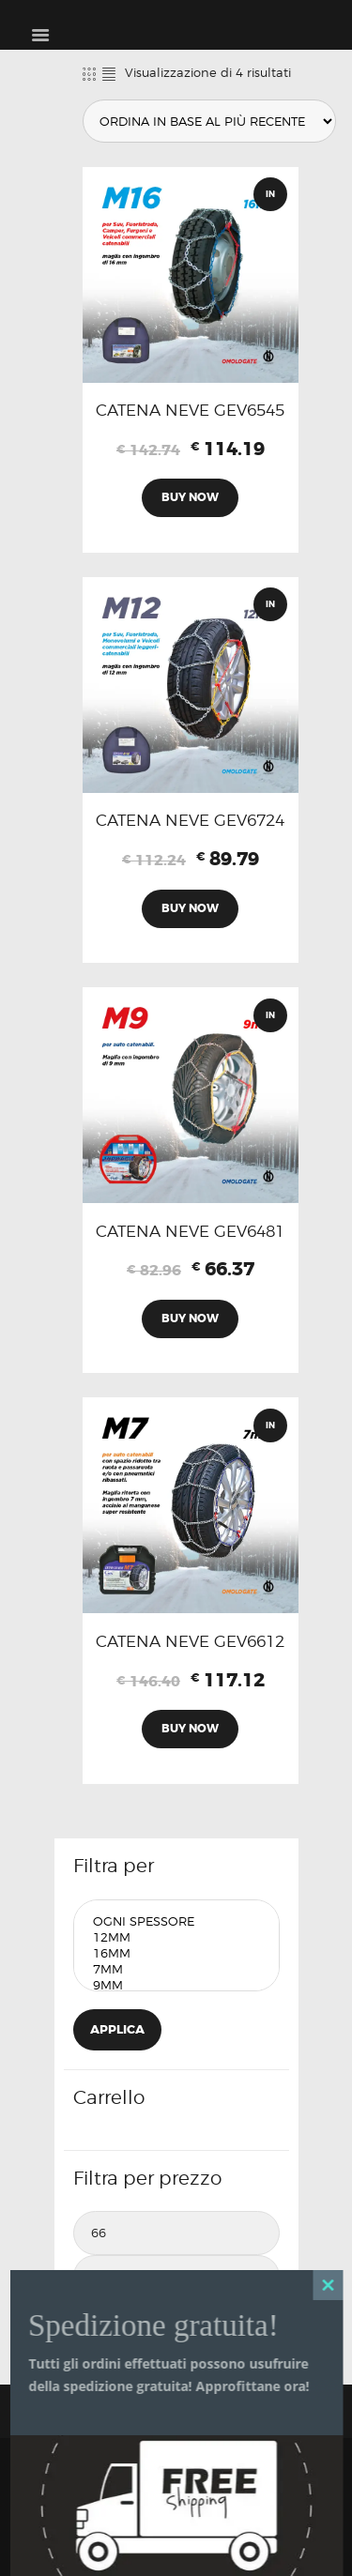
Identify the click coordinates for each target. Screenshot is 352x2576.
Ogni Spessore (176, 1921)
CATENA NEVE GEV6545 (190, 410)
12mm (176, 1937)
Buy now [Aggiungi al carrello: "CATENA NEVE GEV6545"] (190, 497)
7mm (176, 1969)
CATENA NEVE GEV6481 (190, 1231)
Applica (117, 2029)
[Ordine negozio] (209, 121)
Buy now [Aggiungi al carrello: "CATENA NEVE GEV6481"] (190, 1318)
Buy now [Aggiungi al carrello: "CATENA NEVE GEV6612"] (190, 1728)
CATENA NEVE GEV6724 (190, 820)
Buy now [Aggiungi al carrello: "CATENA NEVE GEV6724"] (190, 908)
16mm (176, 1953)
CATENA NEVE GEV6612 (190, 1641)
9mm (176, 1985)
